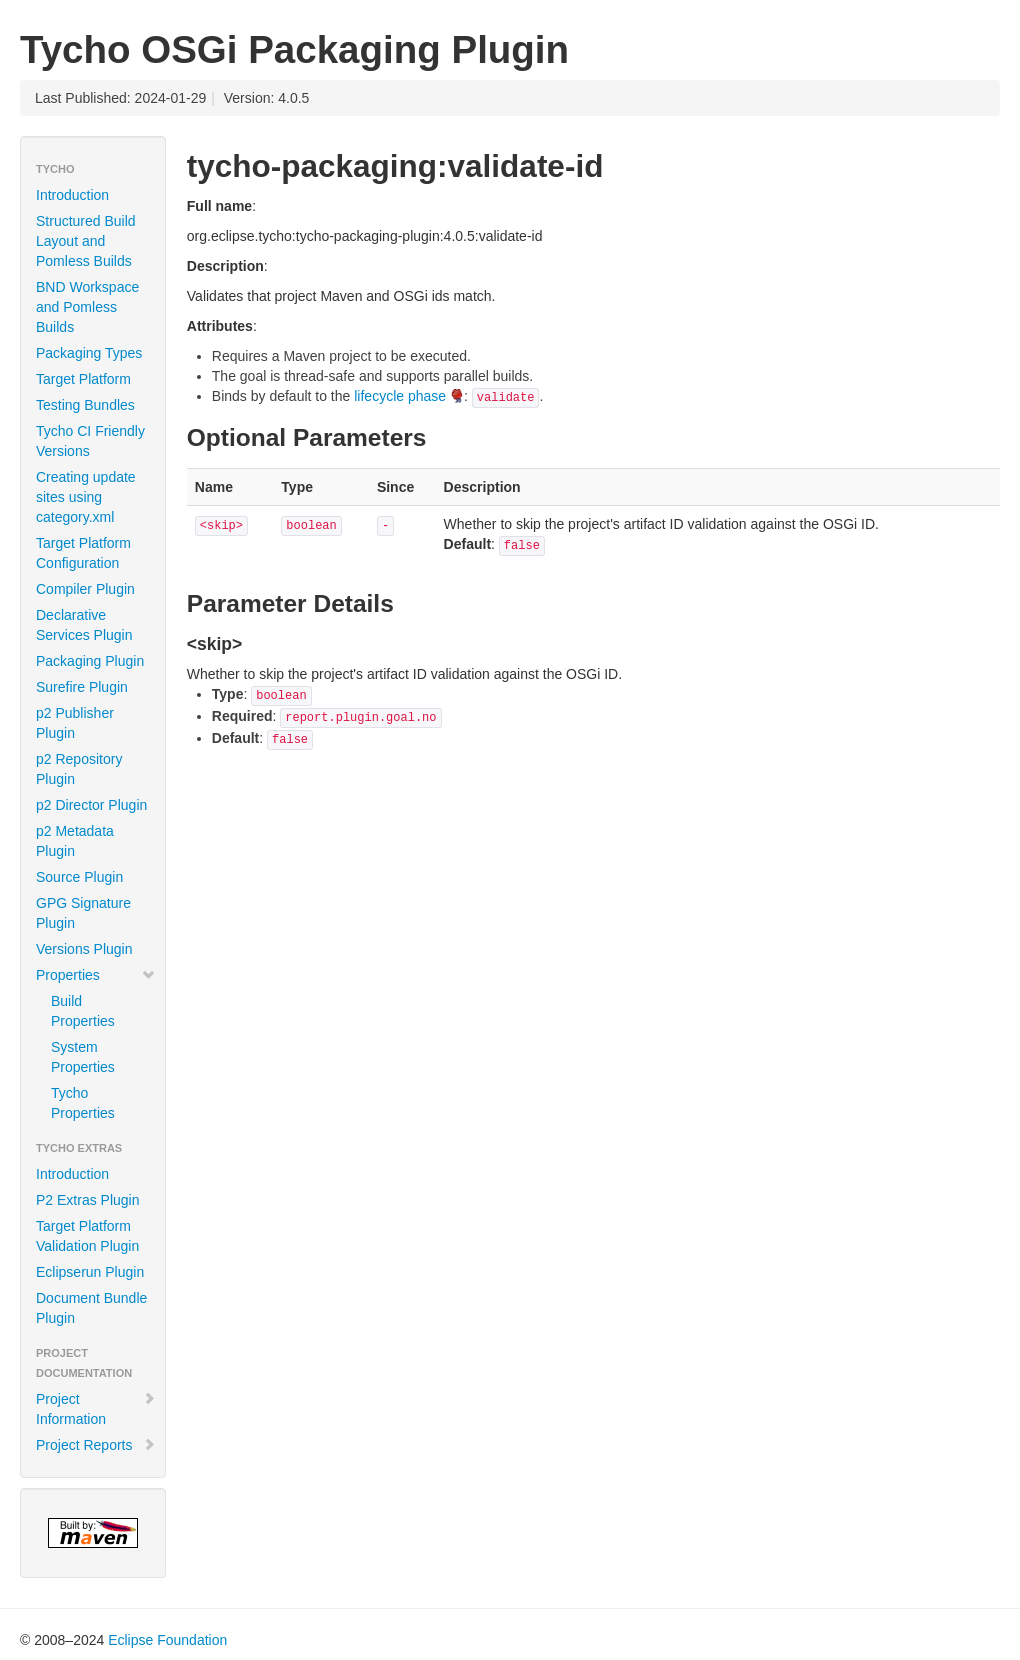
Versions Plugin (84, 949)
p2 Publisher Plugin (75, 723)
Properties (96, 975)
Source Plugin (79, 877)
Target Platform (83, 379)
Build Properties (83, 1011)
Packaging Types (89, 353)
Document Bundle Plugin (91, 1308)
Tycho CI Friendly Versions (90, 441)
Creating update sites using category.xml (86, 497)
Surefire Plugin (82, 687)
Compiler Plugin (85, 589)
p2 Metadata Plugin (75, 841)
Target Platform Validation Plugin (87, 1236)
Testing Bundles (85, 405)
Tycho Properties (83, 1103)
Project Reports (96, 1445)
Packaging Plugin (90, 661)
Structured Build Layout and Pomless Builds (86, 241)
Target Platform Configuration (83, 553)
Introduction (72, 195)
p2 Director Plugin (91, 805)
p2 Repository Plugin (79, 769)
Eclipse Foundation (167, 1640)
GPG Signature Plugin (83, 913)
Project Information (96, 1409)
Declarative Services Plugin (84, 625)
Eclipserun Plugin (90, 1272)
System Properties (83, 1057)
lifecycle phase (400, 396)
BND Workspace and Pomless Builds (87, 307)
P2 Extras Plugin (88, 1200)
